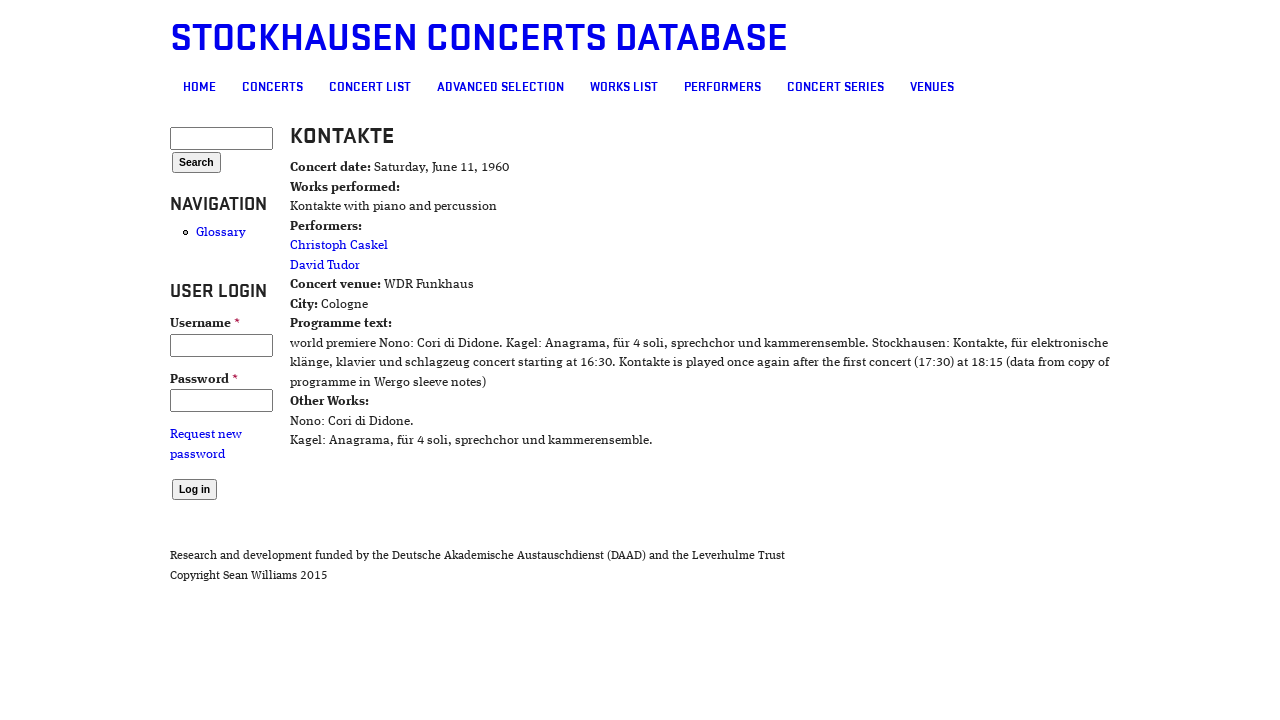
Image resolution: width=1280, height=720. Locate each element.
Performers (607, 87)
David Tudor (240, 265)
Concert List (255, 87)
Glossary (106, 232)
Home (84, 87)
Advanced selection (385, 87)
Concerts (157, 87)
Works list (509, 87)
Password (89, 379)
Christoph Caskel (254, 245)
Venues (817, 87)
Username (90, 323)
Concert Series (720, 87)
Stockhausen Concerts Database (364, 38)
